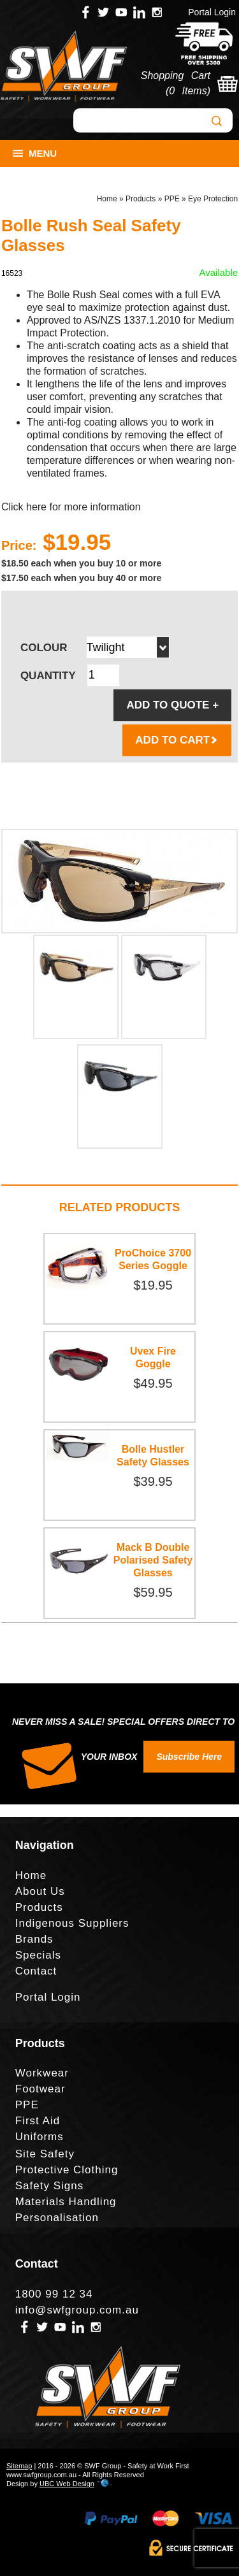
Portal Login (212, 12)
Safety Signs (49, 2186)
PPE (172, 198)
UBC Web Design (67, 2483)
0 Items (187, 90)
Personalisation (57, 2218)
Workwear (42, 2073)
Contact (36, 1971)
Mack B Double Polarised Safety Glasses (153, 1560)
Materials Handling (66, 2202)
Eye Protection (213, 198)
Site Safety (45, 2154)
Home (107, 198)
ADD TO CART (177, 740)
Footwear (40, 2089)
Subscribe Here (189, 1757)
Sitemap (19, 2466)
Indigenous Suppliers (72, 1923)
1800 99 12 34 (54, 2294)
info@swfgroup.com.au (77, 2310)
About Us (40, 1891)
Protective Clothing (67, 2170)
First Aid (37, 2121)
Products (141, 198)
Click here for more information (71, 506)
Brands (34, 1939)
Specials (38, 1955)
